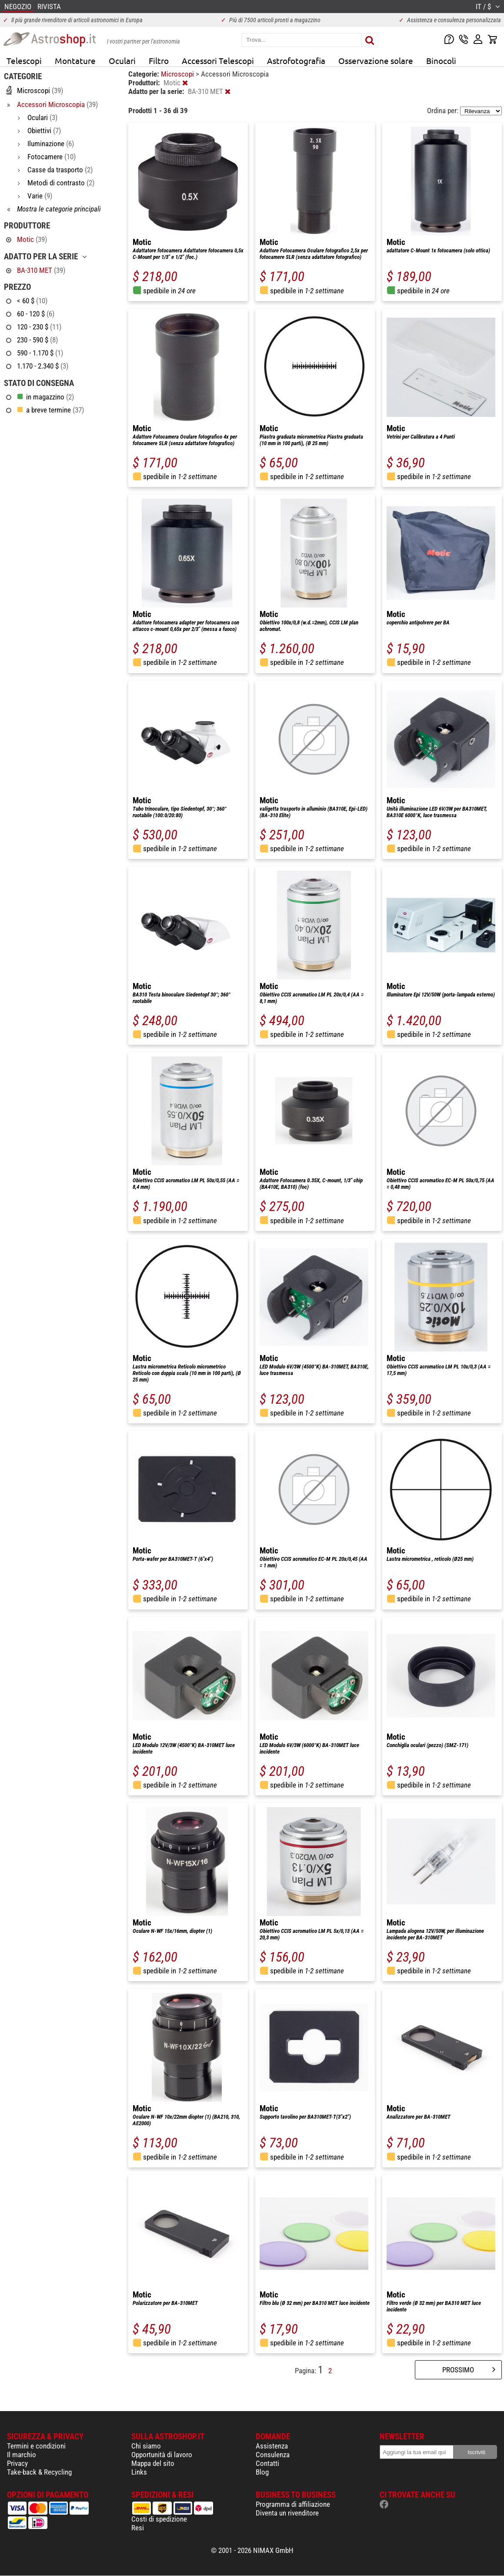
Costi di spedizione (159, 2519)
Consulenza (273, 2454)
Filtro (159, 60)
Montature (75, 60)
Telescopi (24, 60)
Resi (137, 2527)
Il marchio (21, 2454)
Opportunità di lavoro (161, 2454)
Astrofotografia (296, 60)
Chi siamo (146, 2446)
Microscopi (178, 74)
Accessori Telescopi (218, 60)
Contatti (267, 2463)
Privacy (17, 2463)
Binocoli (441, 60)
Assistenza (272, 2446)
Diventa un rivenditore (287, 2513)
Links (139, 2472)
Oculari (122, 60)
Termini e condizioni (36, 2446)
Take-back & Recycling (39, 2472)
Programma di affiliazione (293, 2504)
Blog (262, 2472)
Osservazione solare (375, 60)
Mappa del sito (152, 2463)
